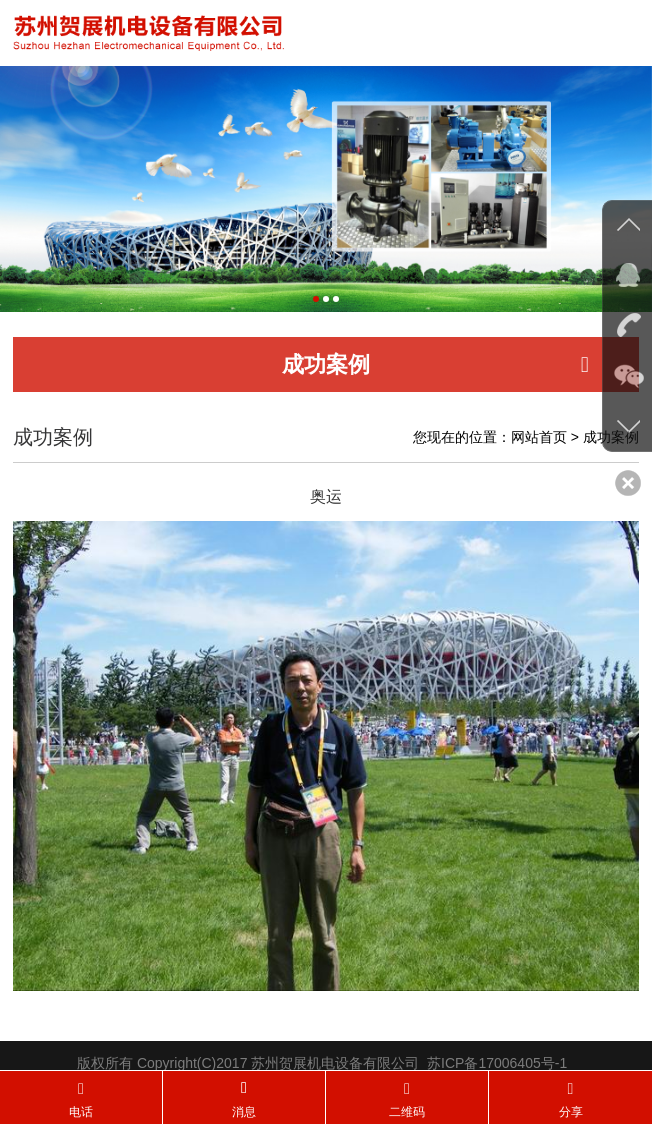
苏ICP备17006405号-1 (497, 1068)
